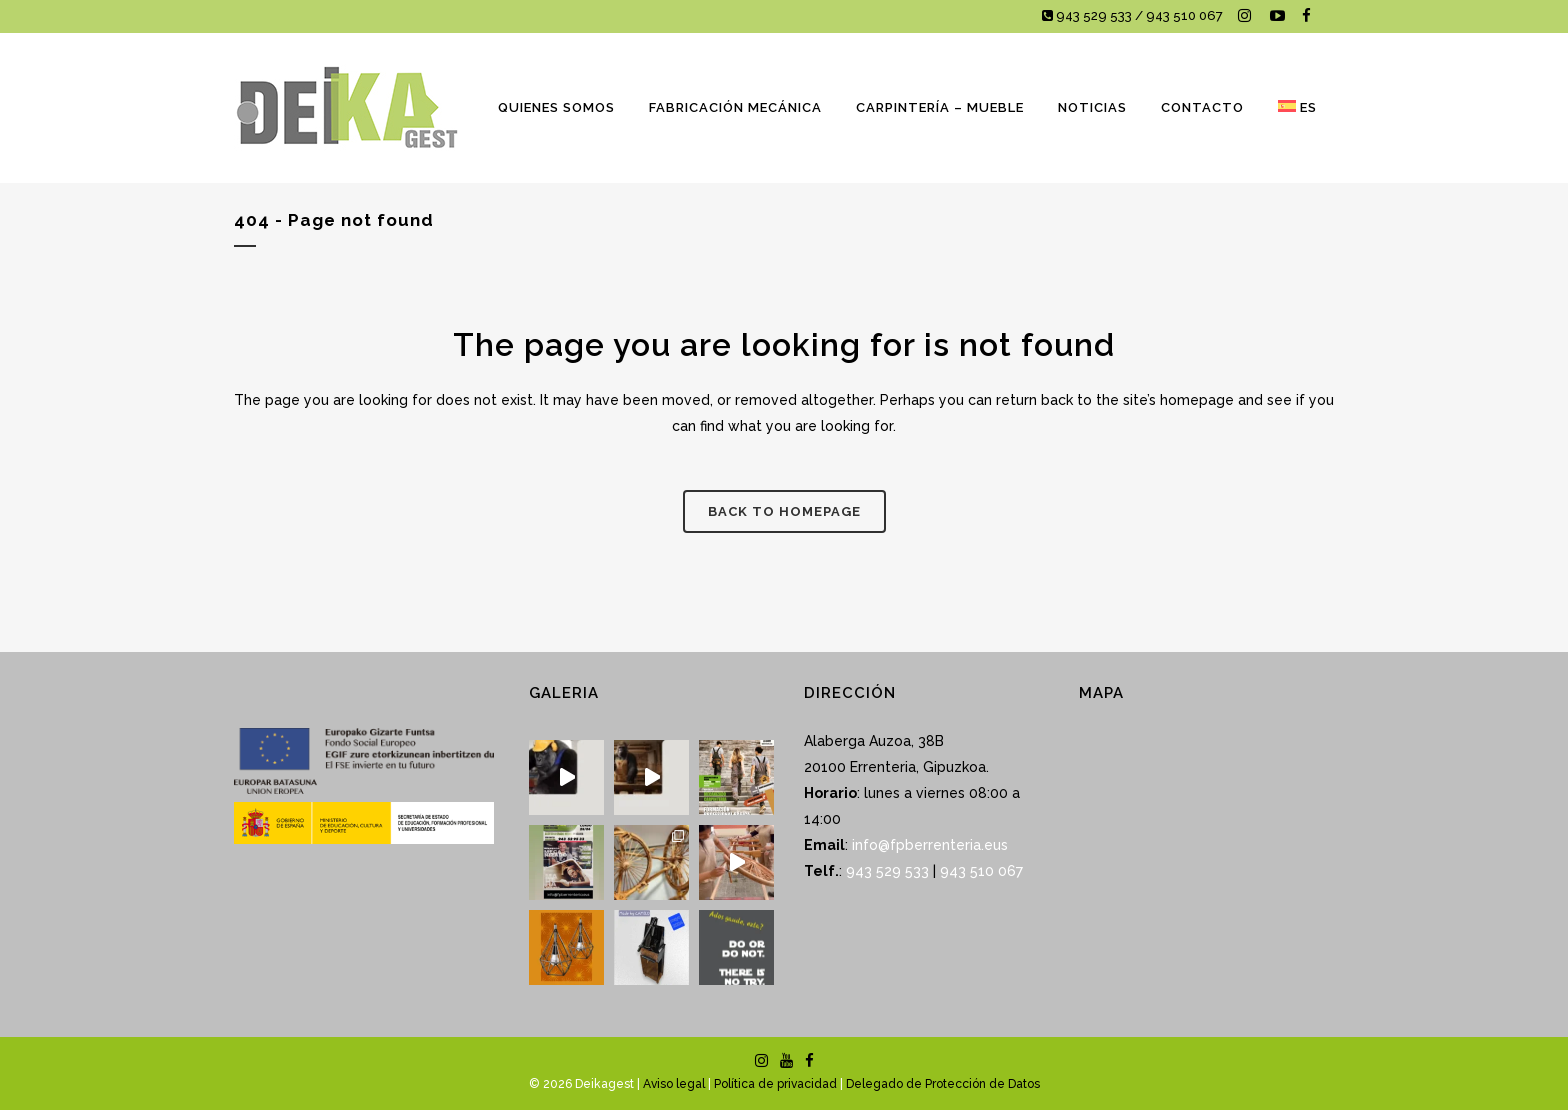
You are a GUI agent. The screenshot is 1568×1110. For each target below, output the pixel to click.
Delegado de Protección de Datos (943, 1084)
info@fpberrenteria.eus (930, 845)
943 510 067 (979, 871)
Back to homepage (784, 511)
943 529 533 (887, 871)
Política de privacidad (775, 1084)
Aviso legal (674, 1084)
